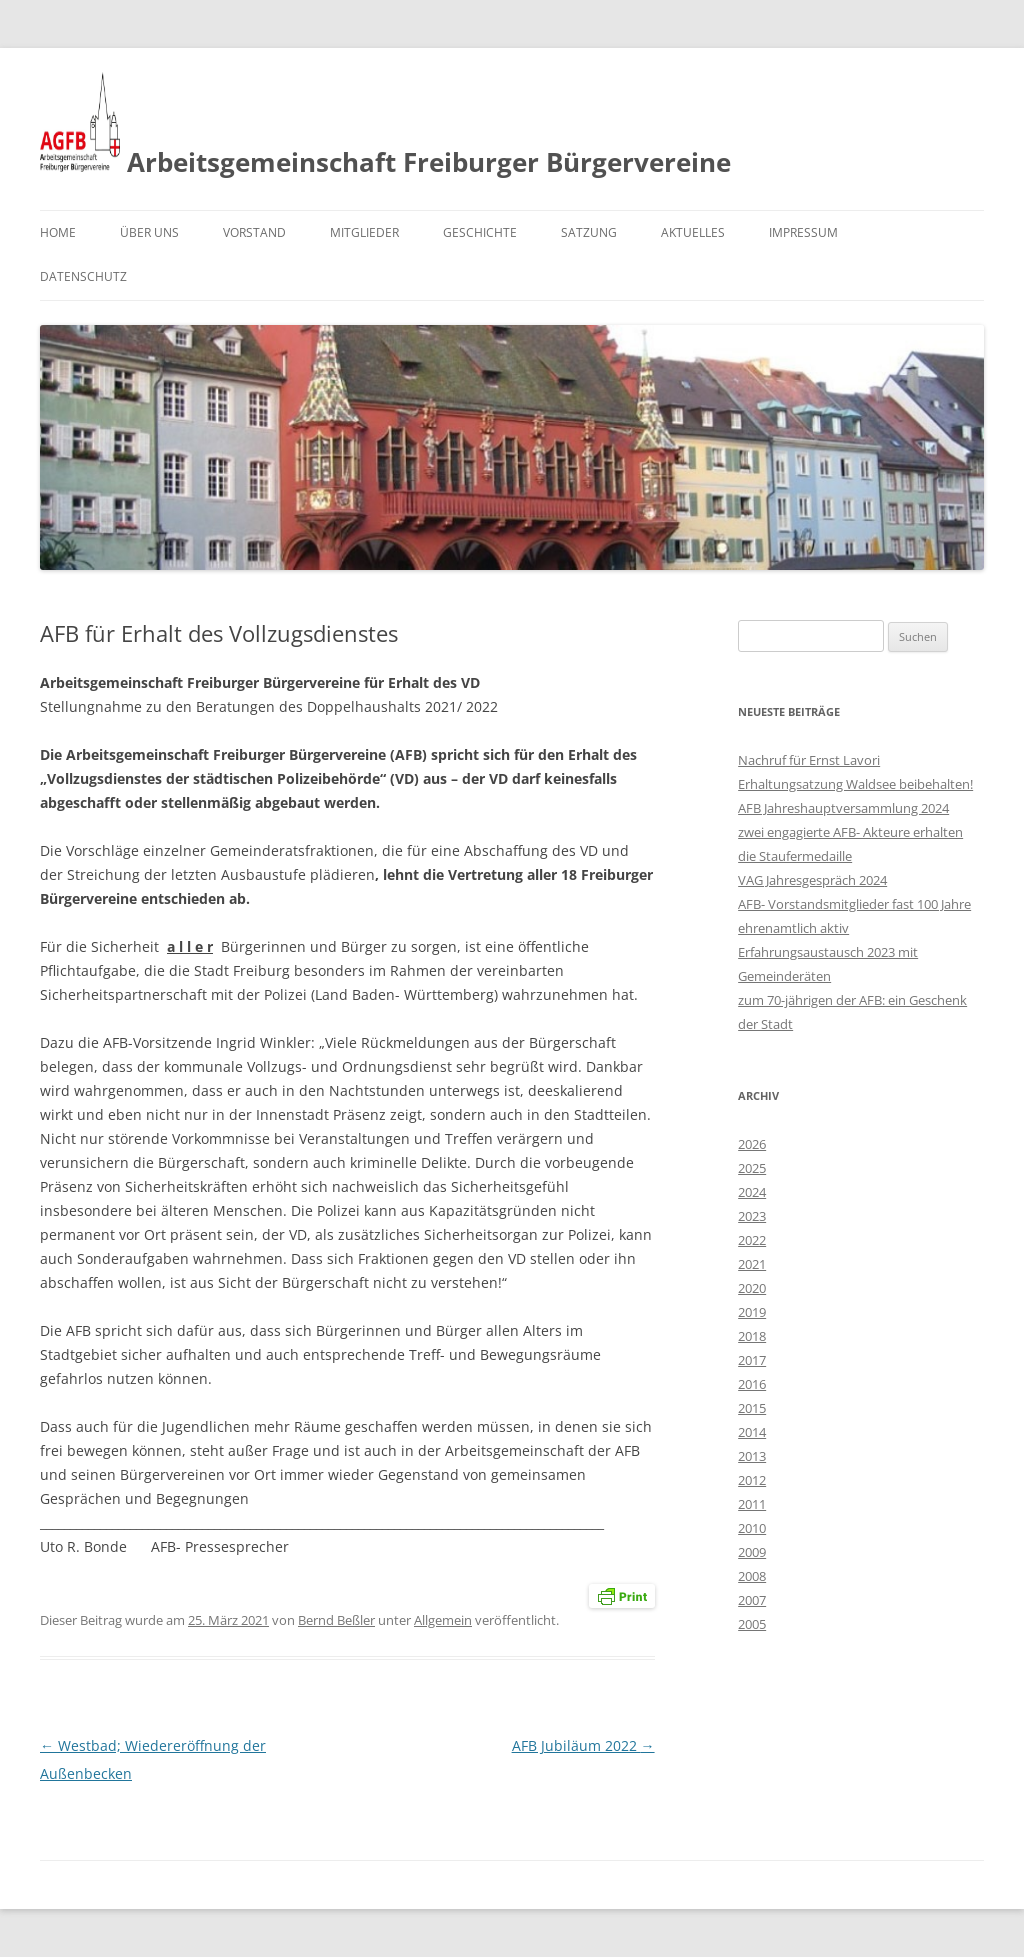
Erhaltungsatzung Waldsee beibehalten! (855, 784)
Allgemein (443, 1620)
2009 (752, 1552)
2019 (752, 1312)
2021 (752, 1264)
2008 (752, 1576)
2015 (752, 1408)
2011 (752, 1504)
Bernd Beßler (336, 1620)
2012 (752, 1480)
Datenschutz (83, 276)
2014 (752, 1432)
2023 (752, 1216)
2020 (752, 1288)
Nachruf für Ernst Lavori (809, 760)
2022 (752, 1240)
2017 (752, 1360)
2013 (752, 1456)
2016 (752, 1384)
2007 (752, 1600)
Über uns (149, 232)
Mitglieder (364, 232)
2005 (752, 1624)
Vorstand (254, 232)
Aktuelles (693, 232)
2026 (752, 1144)
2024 (752, 1192)
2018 (752, 1336)
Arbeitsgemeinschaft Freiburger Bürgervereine (385, 126)
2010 (752, 1528)
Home (58, 232)
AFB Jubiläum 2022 (583, 1745)
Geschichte (480, 232)
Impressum (803, 232)
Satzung (589, 232)
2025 (752, 1168)
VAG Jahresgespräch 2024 (812, 880)
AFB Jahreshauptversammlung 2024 (843, 808)
